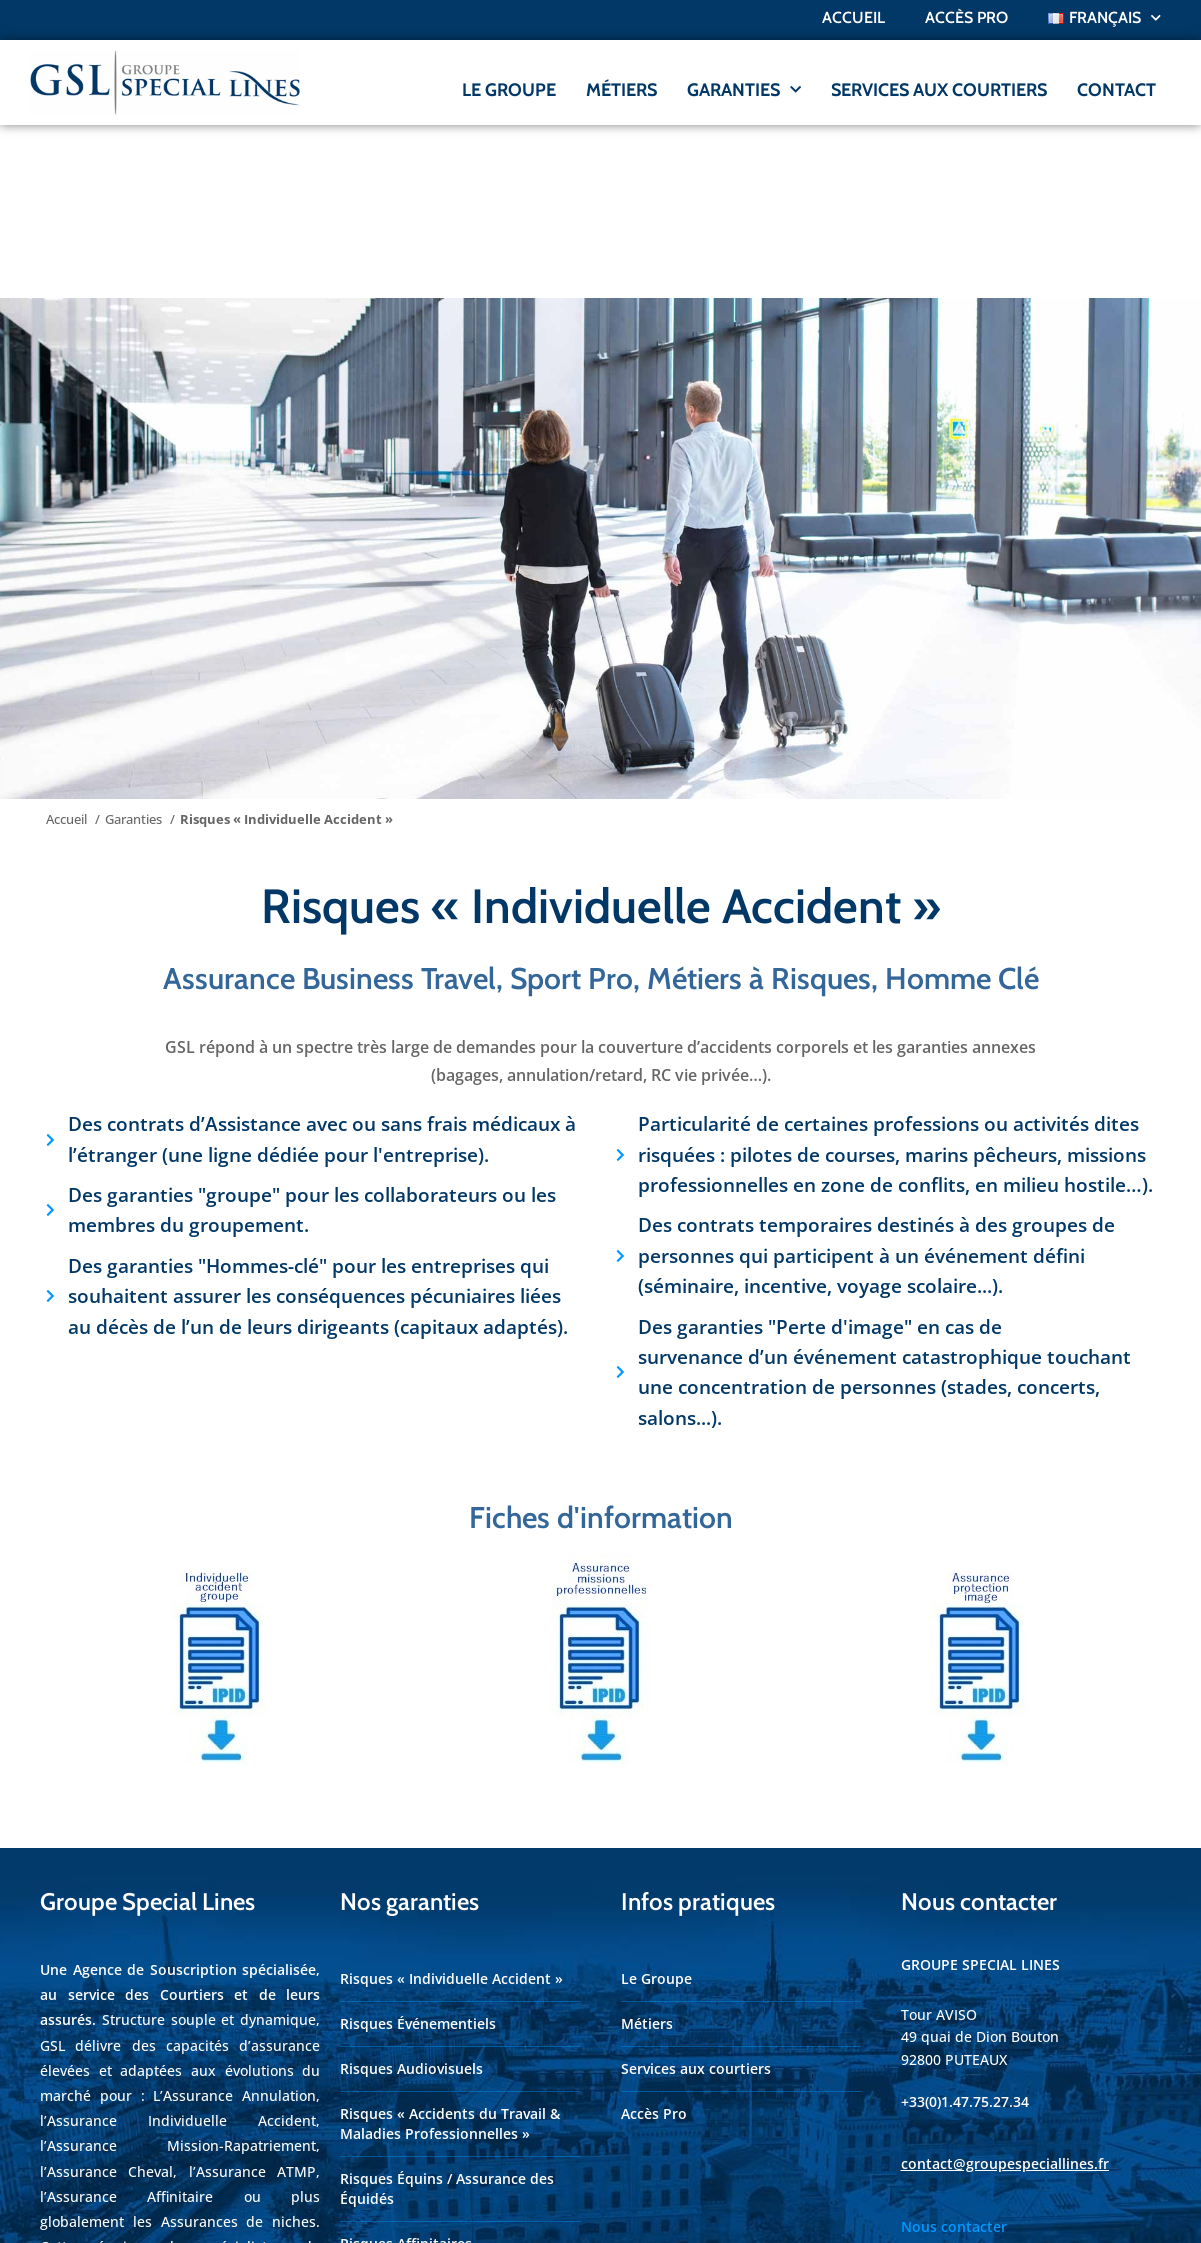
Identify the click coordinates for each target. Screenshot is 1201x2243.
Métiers (647, 1850)
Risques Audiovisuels (411, 1895)
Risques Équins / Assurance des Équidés (447, 2015)
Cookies (1065, 2209)
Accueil (853, 17)
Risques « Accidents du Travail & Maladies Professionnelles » (450, 1950)
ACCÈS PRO (966, 17)
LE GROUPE (509, 90)
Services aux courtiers (696, 1895)
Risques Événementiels (418, 1850)
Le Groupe (656, 1805)
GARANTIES (744, 90)
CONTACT (1116, 90)
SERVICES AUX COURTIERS (939, 90)
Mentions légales (932, 2209)
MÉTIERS (621, 90)
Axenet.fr (494, 2209)
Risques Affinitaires (406, 2070)
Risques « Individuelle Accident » (451, 1805)
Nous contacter (954, 2053)
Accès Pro (654, 1940)
